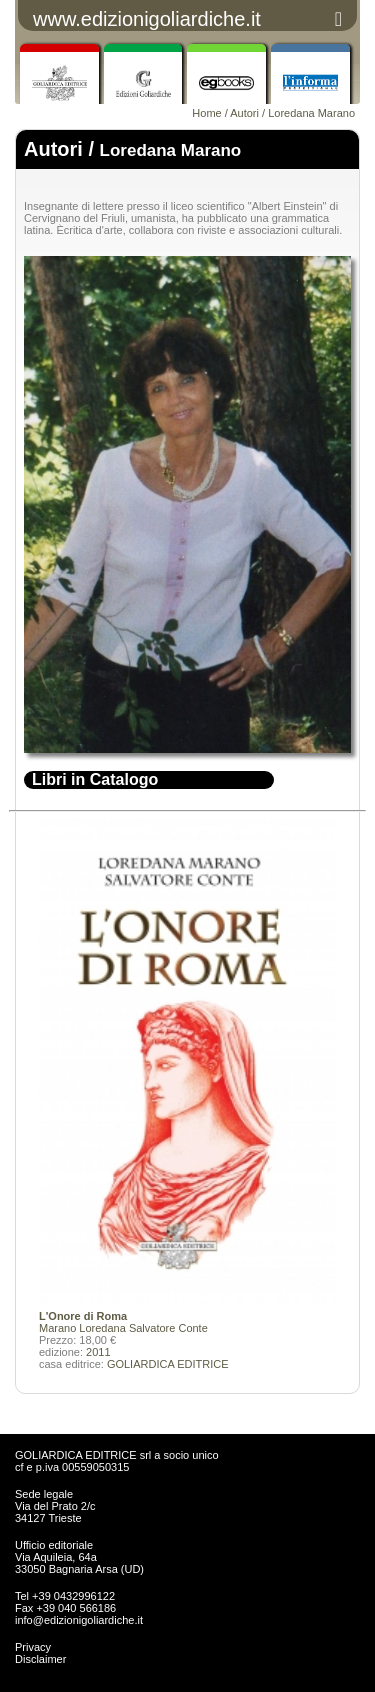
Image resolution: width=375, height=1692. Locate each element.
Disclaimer (40, 1659)
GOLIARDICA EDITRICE (168, 1364)
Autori (244, 113)
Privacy (33, 1647)
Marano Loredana (84, 1328)
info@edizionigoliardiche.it (79, 1620)
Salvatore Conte (168, 1328)
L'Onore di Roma (83, 1316)
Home (206, 113)
